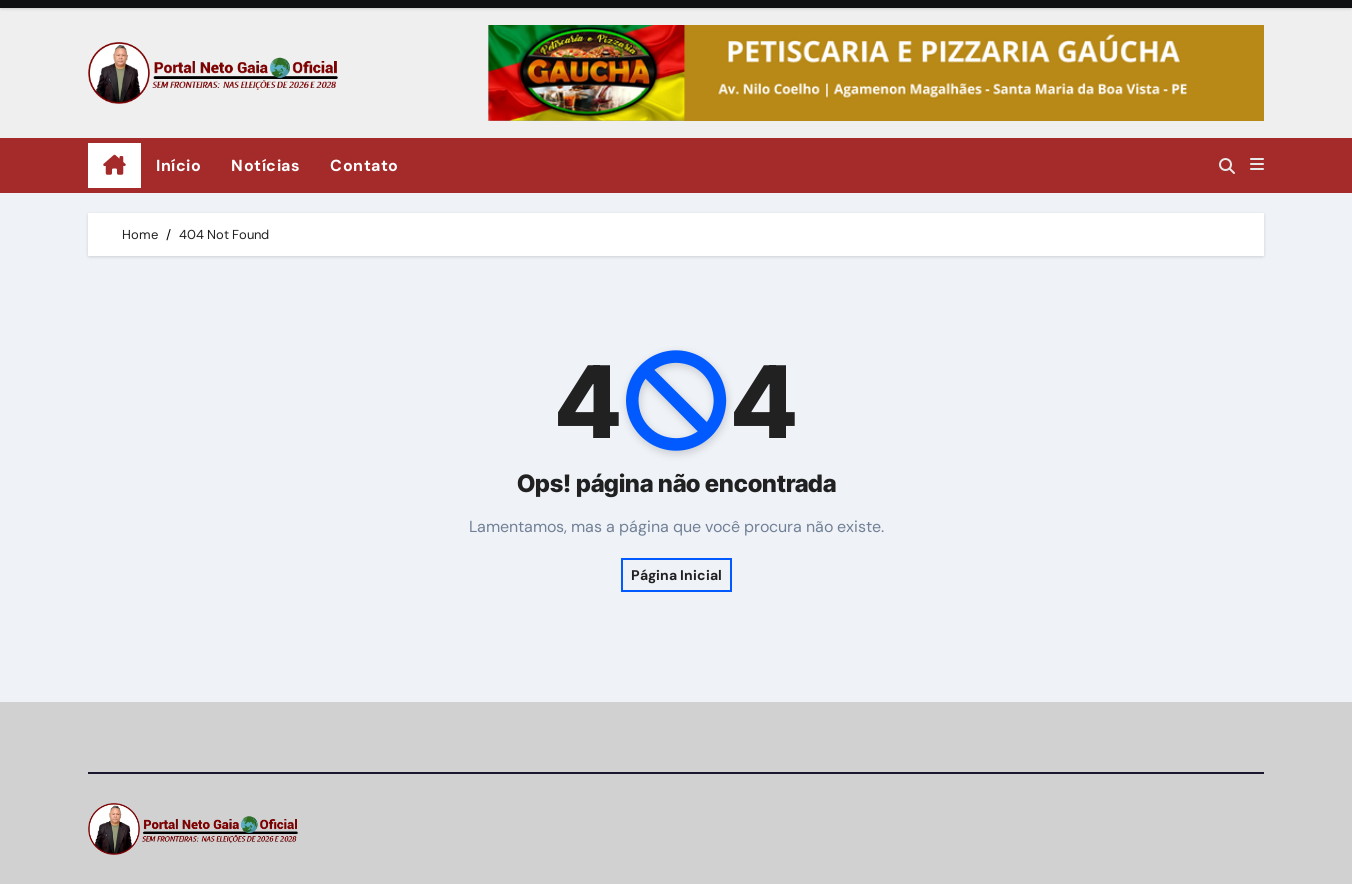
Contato (364, 165)
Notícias (265, 165)
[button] (1257, 165)
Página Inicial (676, 575)
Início (178, 165)
